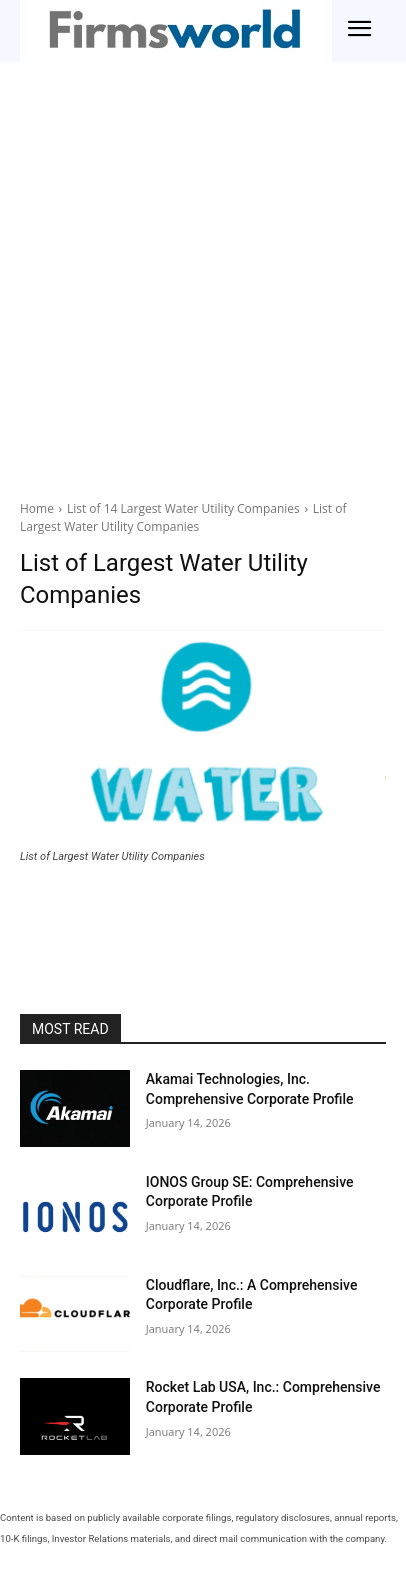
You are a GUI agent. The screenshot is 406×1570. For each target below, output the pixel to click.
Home (37, 508)
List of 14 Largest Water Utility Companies (183, 508)
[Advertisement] (203, 286)
